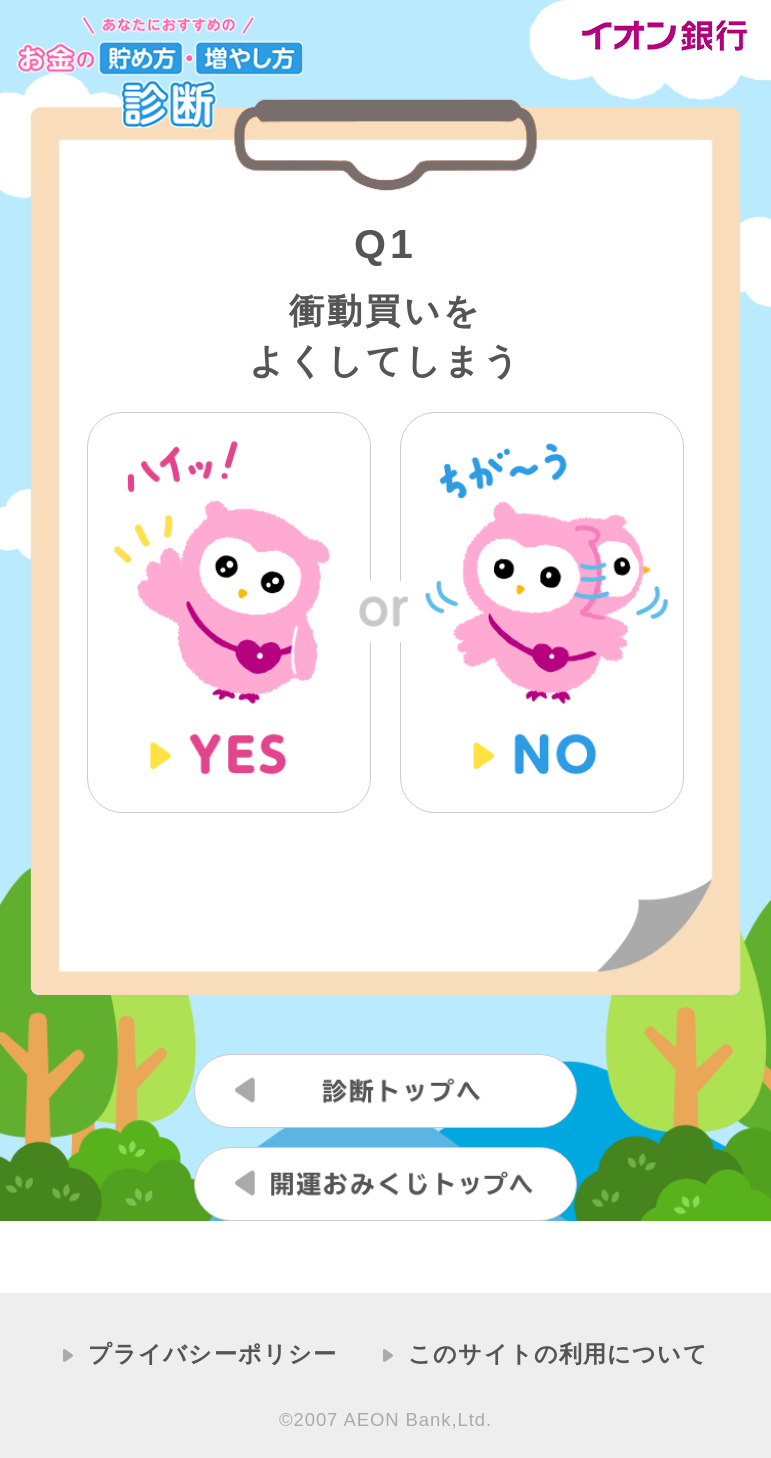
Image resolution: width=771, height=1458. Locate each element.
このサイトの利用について (558, 1354)
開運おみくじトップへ (385, 1184)
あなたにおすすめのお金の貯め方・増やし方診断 (159, 72)
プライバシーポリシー (212, 1354)
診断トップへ (385, 1091)
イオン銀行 (667, 36)
